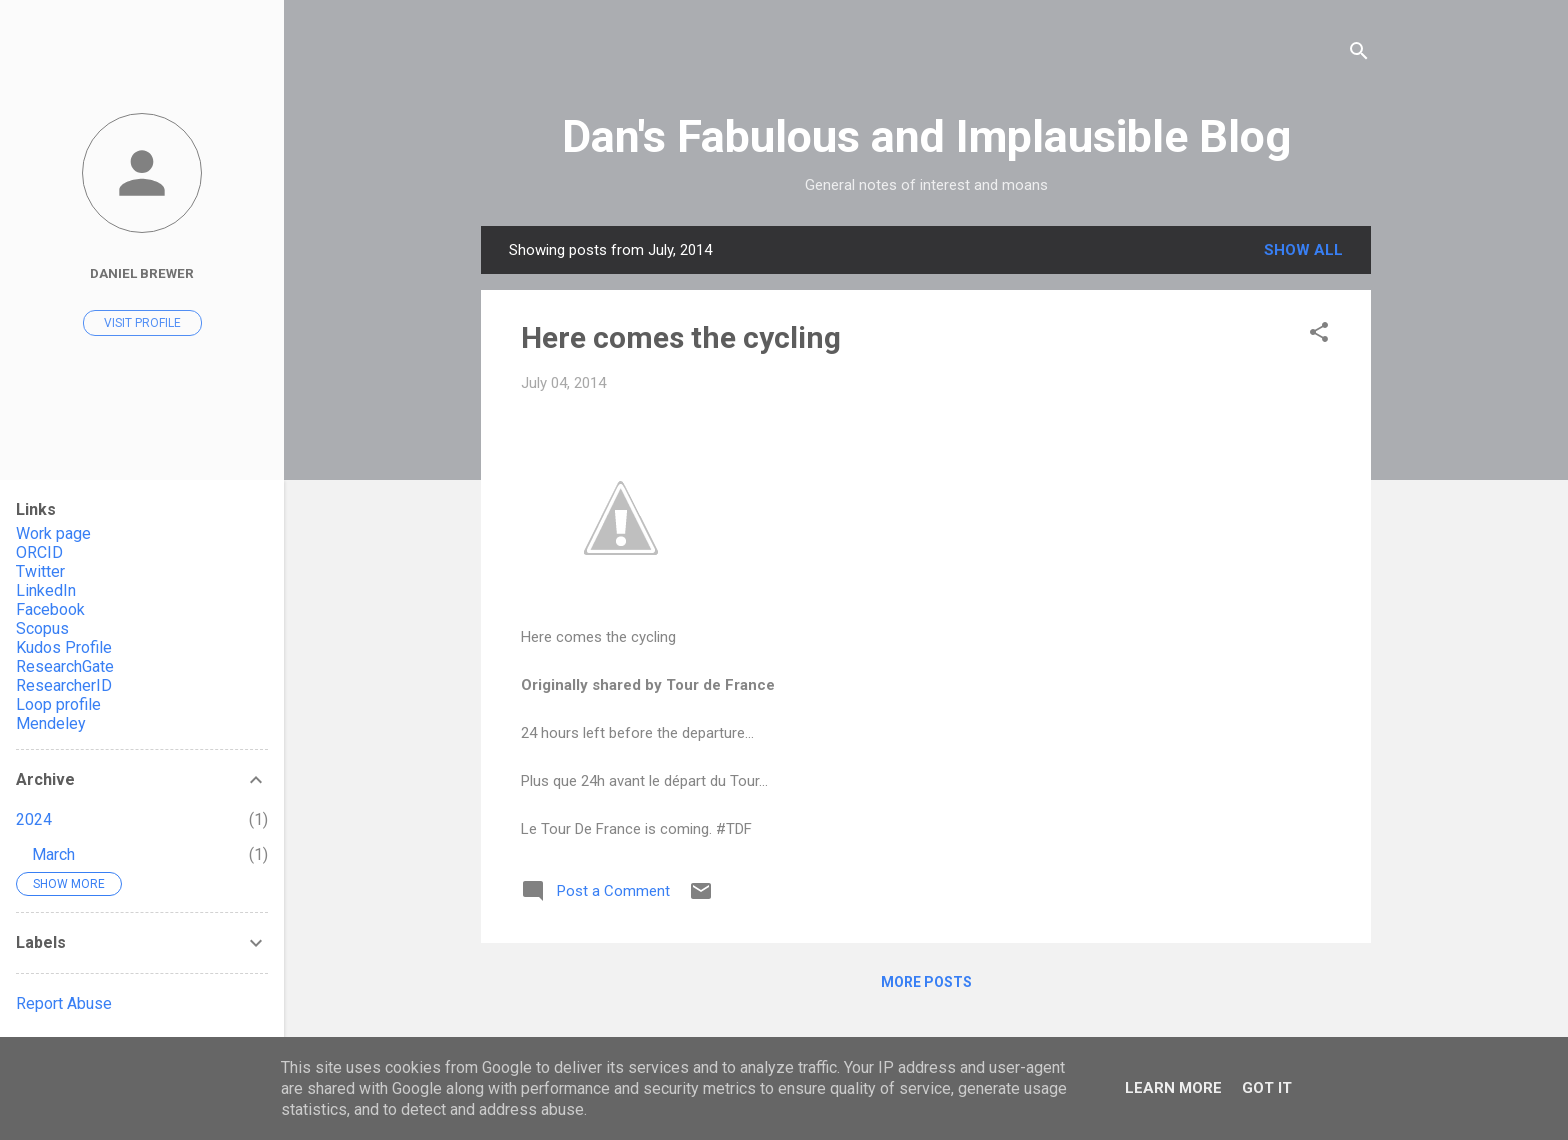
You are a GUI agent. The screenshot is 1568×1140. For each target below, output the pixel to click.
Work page (53, 533)
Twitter (40, 571)
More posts (926, 982)
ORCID (39, 552)
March (53, 854)
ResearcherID (64, 685)
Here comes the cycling (681, 337)
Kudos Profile (64, 647)
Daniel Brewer (142, 273)
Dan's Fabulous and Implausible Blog (926, 136)
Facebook (50, 609)
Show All (1303, 250)
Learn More (1173, 1088)
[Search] (1359, 54)
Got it (1267, 1088)
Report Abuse (64, 1003)
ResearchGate (65, 666)
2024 (34, 819)
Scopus (42, 628)
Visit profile (142, 323)
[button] (1319, 335)
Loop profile (58, 704)
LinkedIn (46, 590)
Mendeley (51, 723)
